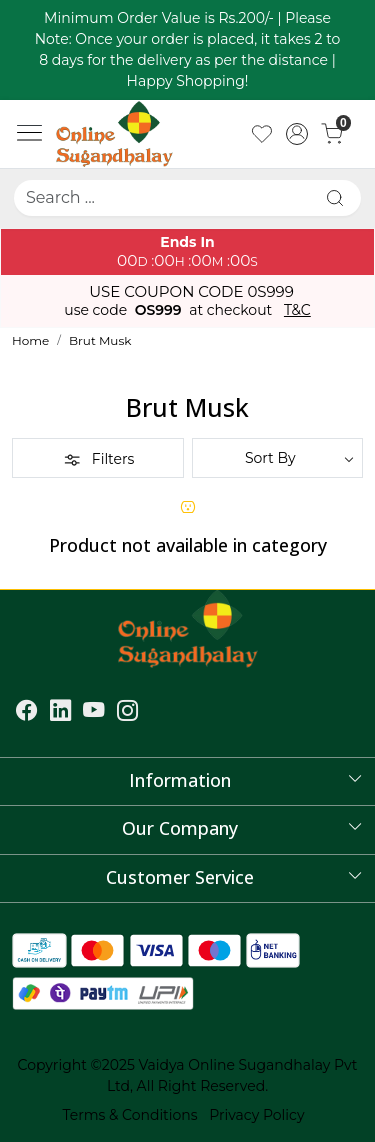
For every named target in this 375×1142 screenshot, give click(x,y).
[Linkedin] (61, 713)
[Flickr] (151, 713)
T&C (297, 310)
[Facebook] (27, 713)
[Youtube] (94, 713)
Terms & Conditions (129, 1115)
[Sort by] (278, 458)
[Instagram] (128, 713)
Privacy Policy (256, 1115)
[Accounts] (296, 134)
